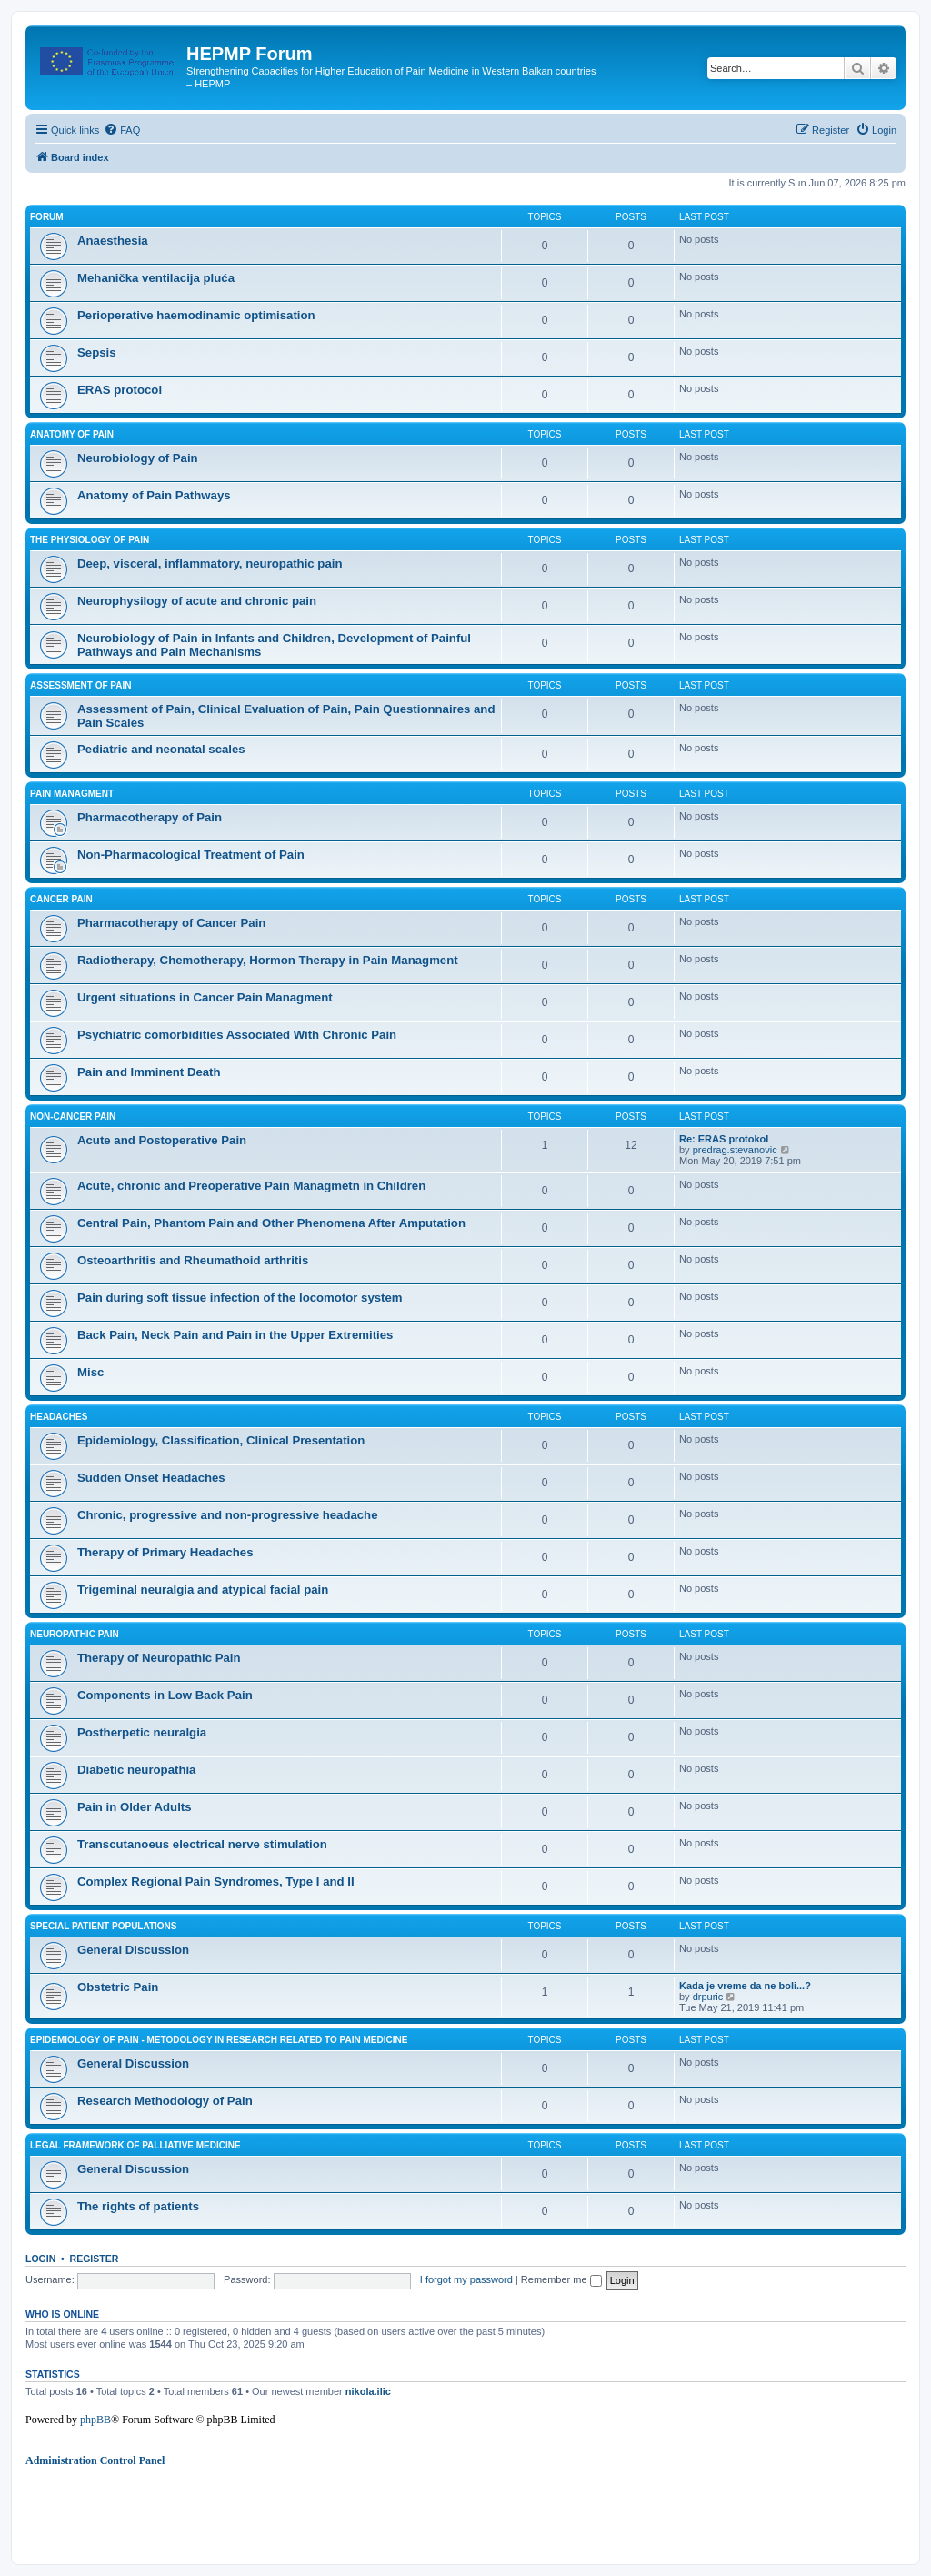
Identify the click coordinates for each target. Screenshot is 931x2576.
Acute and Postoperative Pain (161, 1140)
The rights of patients (138, 2206)
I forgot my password (466, 2279)
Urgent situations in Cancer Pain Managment (205, 997)
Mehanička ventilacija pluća (156, 278)
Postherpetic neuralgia (141, 1732)
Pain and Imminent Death (149, 1072)
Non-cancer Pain (72, 1117)
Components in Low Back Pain (165, 1695)
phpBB (95, 2419)
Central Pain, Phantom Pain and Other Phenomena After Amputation (271, 1223)
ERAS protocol (119, 390)
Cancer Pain (61, 899)
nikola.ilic (368, 2391)
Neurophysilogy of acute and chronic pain (196, 601)
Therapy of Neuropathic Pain (159, 1658)
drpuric (708, 1996)
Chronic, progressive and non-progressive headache (227, 1515)
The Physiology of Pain (89, 540)
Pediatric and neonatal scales (161, 749)
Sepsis (96, 352)
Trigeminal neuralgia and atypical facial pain (202, 1589)
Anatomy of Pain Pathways (154, 495)
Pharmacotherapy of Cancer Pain (171, 923)
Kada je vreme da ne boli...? (745, 1985)
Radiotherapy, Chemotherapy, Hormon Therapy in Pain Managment (267, 960)
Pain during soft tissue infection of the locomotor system (240, 1297)
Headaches (58, 1417)
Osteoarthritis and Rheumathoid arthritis (192, 1260)
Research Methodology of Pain (165, 2101)
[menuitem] (122, 130)
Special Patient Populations (103, 1926)
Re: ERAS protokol (723, 1138)
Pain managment (72, 794)
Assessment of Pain (81, 685)
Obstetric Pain (117, 1987)
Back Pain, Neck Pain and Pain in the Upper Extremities (235, 1335)
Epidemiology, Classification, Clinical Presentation (221, 1440)
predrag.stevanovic (735, 1149)
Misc (90, 1372)
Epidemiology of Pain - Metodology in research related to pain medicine (218, 2040)
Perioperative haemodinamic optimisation (196, 315)
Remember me (561, 2279)
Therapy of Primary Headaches (165, 1552)
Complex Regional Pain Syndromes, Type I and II (216, 1881)
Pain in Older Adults (134, 1807)
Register (94, 2258)
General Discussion (133, 1950)
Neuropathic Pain (74, 1634)
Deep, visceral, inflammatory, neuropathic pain (209, 563)
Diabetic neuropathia (136, 1769)
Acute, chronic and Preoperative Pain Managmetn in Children (251, 1185)
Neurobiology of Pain (137, 458)
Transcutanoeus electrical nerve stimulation (202, 1844)
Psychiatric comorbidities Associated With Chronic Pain (236, 1034)
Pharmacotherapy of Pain (149, 817)
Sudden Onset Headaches (151, 1477)
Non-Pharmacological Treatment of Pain (191, 854)
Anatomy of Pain (72, 434)
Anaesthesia (112, 240)
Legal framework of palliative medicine (135, 2145)
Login (40, 2258)
